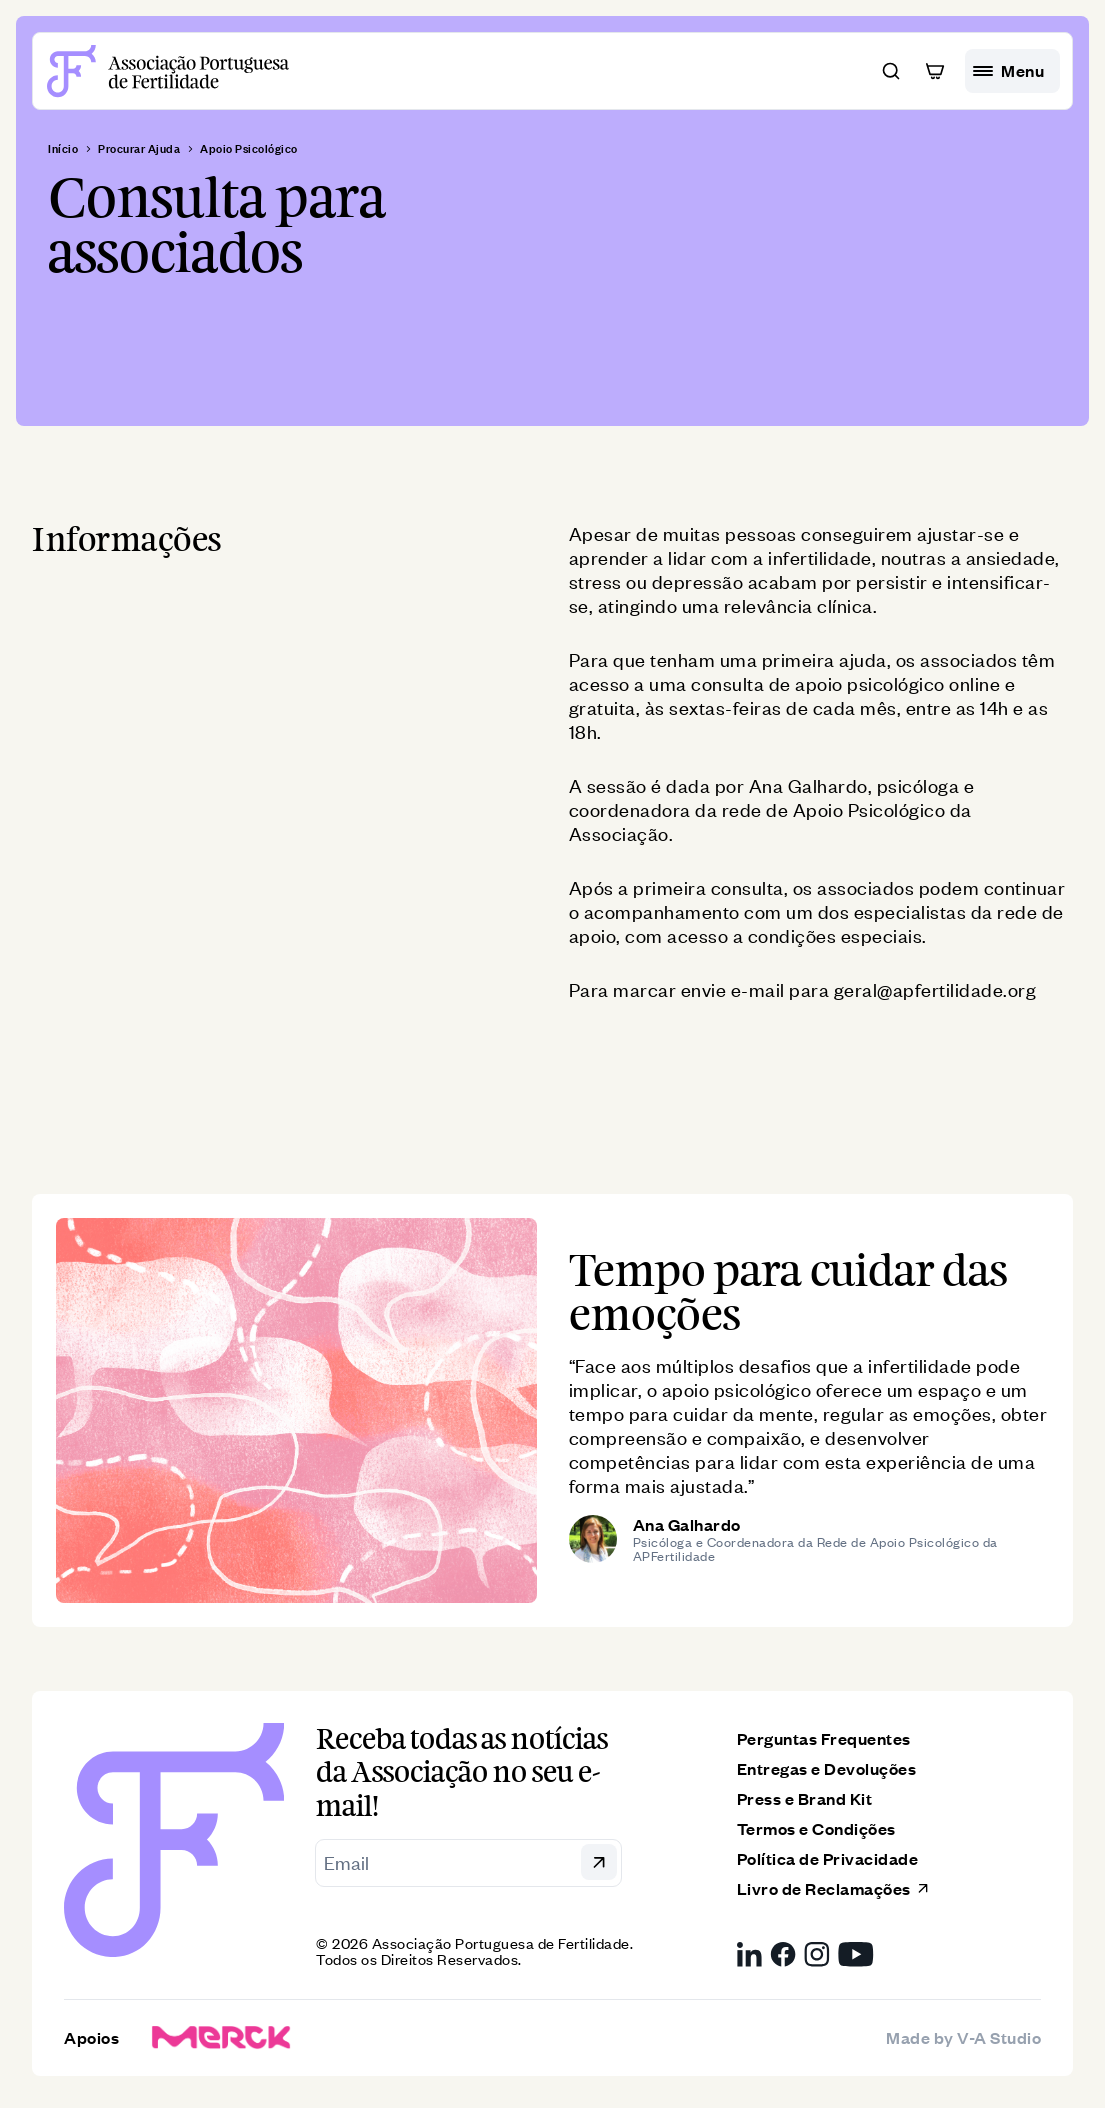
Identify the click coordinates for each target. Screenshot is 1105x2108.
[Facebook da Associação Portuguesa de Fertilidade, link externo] (783, 1954)
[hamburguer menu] (1012, 71)
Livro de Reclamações (834, 1888)
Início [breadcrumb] (63, 149)
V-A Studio (999, 2037)
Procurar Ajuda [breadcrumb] (139, 149)
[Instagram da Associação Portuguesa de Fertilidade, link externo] (817, 1954)
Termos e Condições (816, 1828)
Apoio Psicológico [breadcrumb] (249, 149)
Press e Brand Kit (805, 1798)
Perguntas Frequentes (824, 1738)
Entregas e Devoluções (827, 1768)
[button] (891, 71)
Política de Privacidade (828, 1858)
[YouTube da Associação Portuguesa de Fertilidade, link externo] (856, 1954)
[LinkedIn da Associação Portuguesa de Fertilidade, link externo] (749, 1954)
